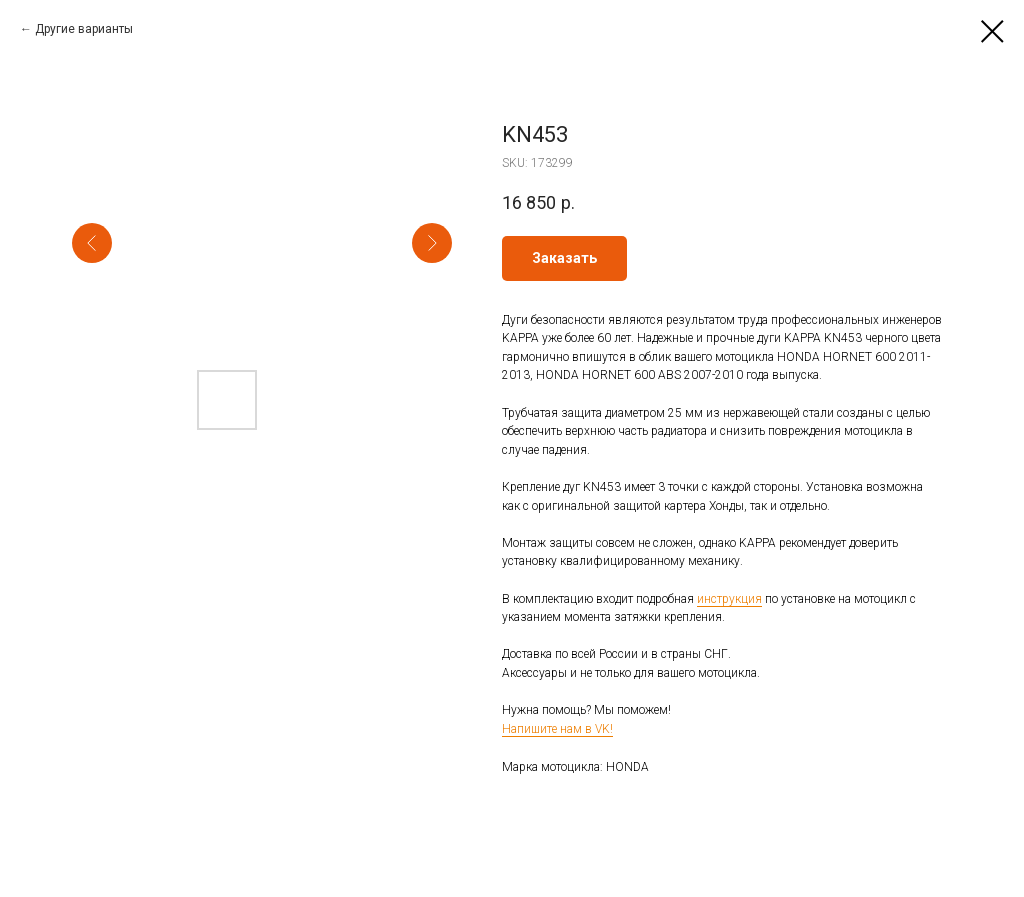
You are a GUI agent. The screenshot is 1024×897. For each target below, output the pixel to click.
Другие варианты (84, 29)
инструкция (729, 599)
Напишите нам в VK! (557, 729)
